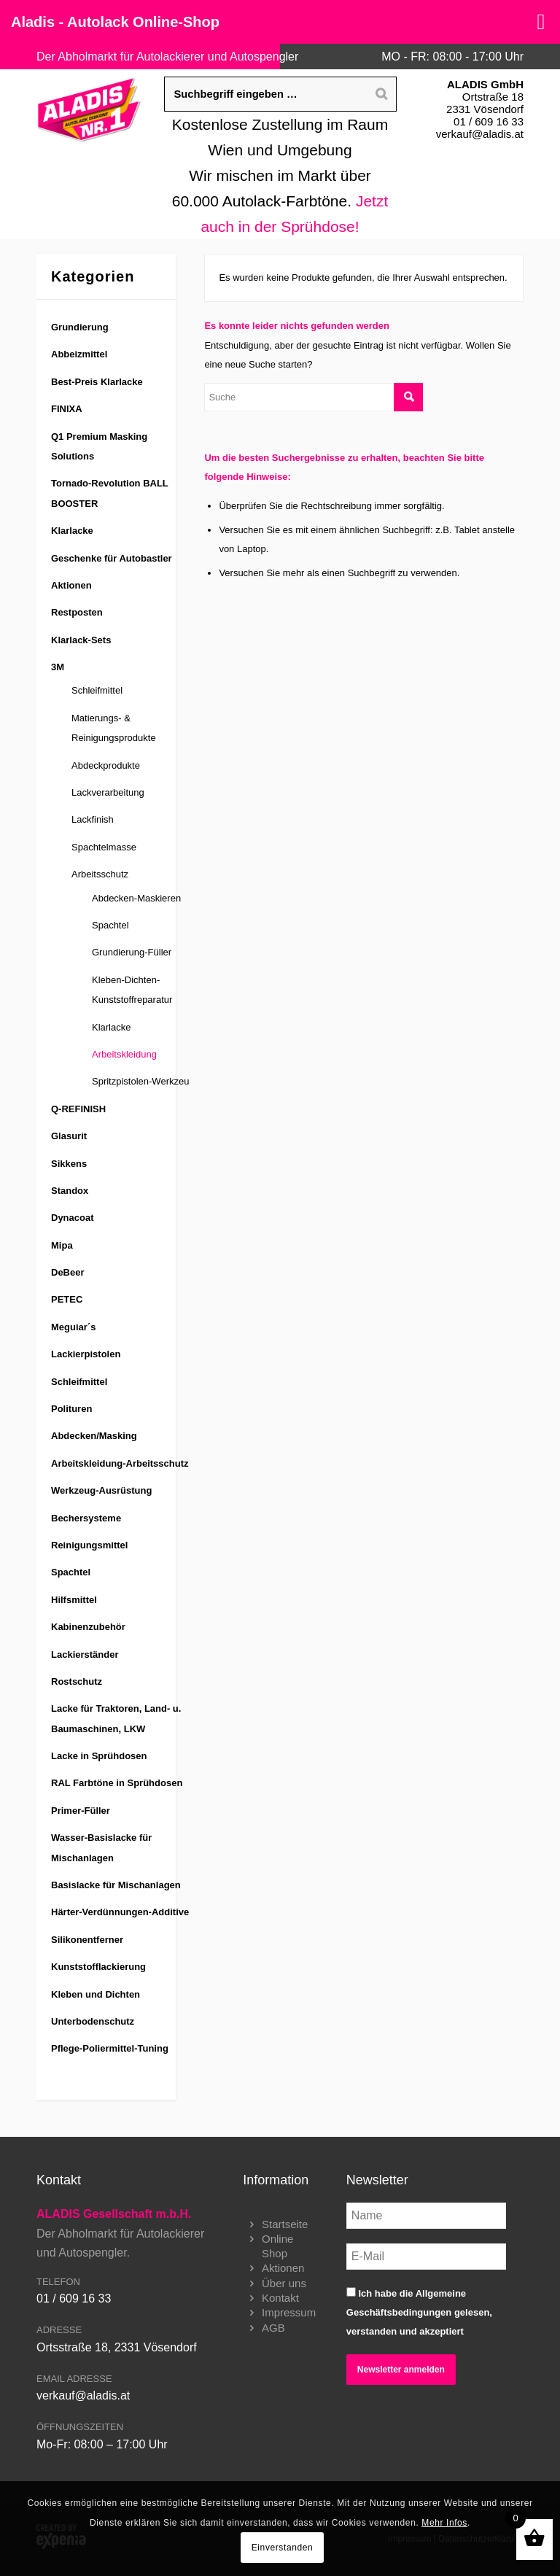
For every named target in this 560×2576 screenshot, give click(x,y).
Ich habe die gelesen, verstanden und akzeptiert (419, 2312)
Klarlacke (72, 530)
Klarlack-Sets (81, 640)
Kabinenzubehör (88, 1626)
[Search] (381, 94)
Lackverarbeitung (107, 792)
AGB (273, 2327)
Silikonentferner (87, 1939)
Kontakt (280, 2298)
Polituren (71, 1408)
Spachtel (110, 925)
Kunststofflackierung (98, 1966)
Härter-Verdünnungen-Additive (120, 1911)
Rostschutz (76, 1681)
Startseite (285, 2224)
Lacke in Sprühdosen (99, 1755)
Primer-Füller (80, 1810)
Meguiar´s (73, 1327)
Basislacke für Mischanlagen (116, 1884)
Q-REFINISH (78, 1108)
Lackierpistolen (85, 1354)
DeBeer (68, 1272)
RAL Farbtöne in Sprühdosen (116, 1782)
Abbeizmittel (79, 354)
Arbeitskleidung (124, 1054)
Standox (69, 1190)
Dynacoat (72, 1217)
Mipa (62, 1245)
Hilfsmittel (74, 1599)
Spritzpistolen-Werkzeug (143, 1081)
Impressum (289, 2312)
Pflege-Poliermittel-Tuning (109, 2048)
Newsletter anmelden (401, 2369)
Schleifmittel (96, 690)
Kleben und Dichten (95, 1994)
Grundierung (80, 327)
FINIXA (66, 408)
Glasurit (69, 1135)
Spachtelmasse (103, 847)
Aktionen (71, 585)
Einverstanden (283, 2547)
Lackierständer (85, 1654)
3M (57, 667)
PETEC (66, 1299)
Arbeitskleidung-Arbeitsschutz (120, 1463)
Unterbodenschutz (92, 2021)
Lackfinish (92, 819)
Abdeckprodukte (105, 765)
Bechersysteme (86, 1518)
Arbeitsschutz (99, 874)
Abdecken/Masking (94, 1435)
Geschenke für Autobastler (111, 558)
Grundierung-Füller (131, 952)
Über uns (284, 2283)
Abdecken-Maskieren (136, 898)
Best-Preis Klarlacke (97, 381)
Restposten (77, 612)
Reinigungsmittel (89, 1545)
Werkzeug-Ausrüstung (101, 1490)
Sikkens (69, 1163)
